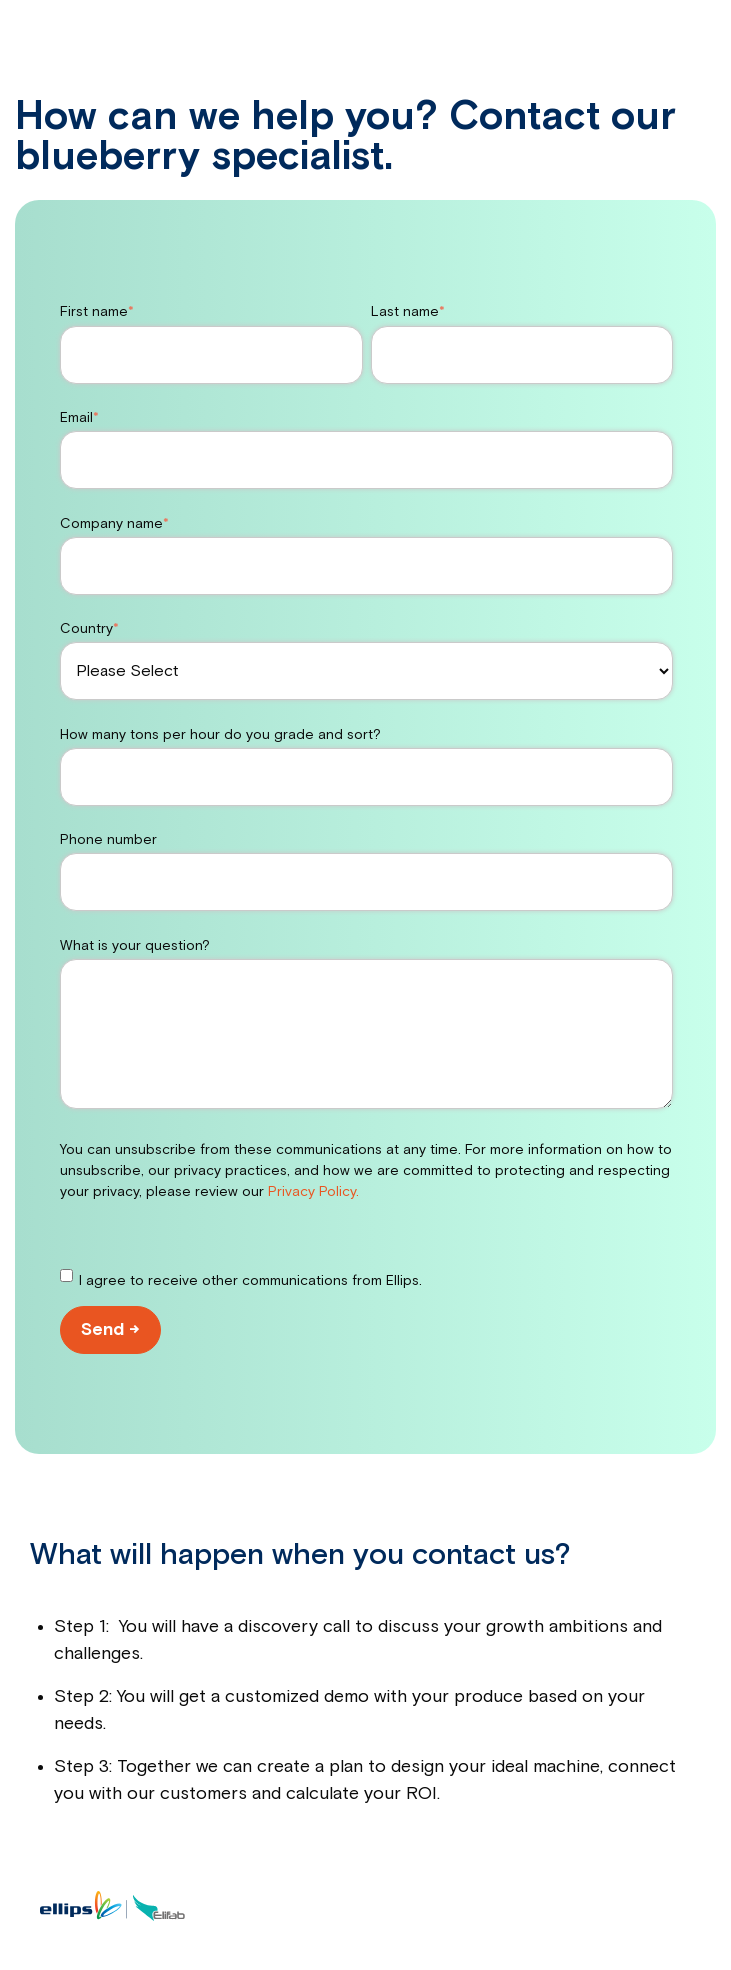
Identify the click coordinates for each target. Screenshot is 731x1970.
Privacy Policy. (313, 1192)
